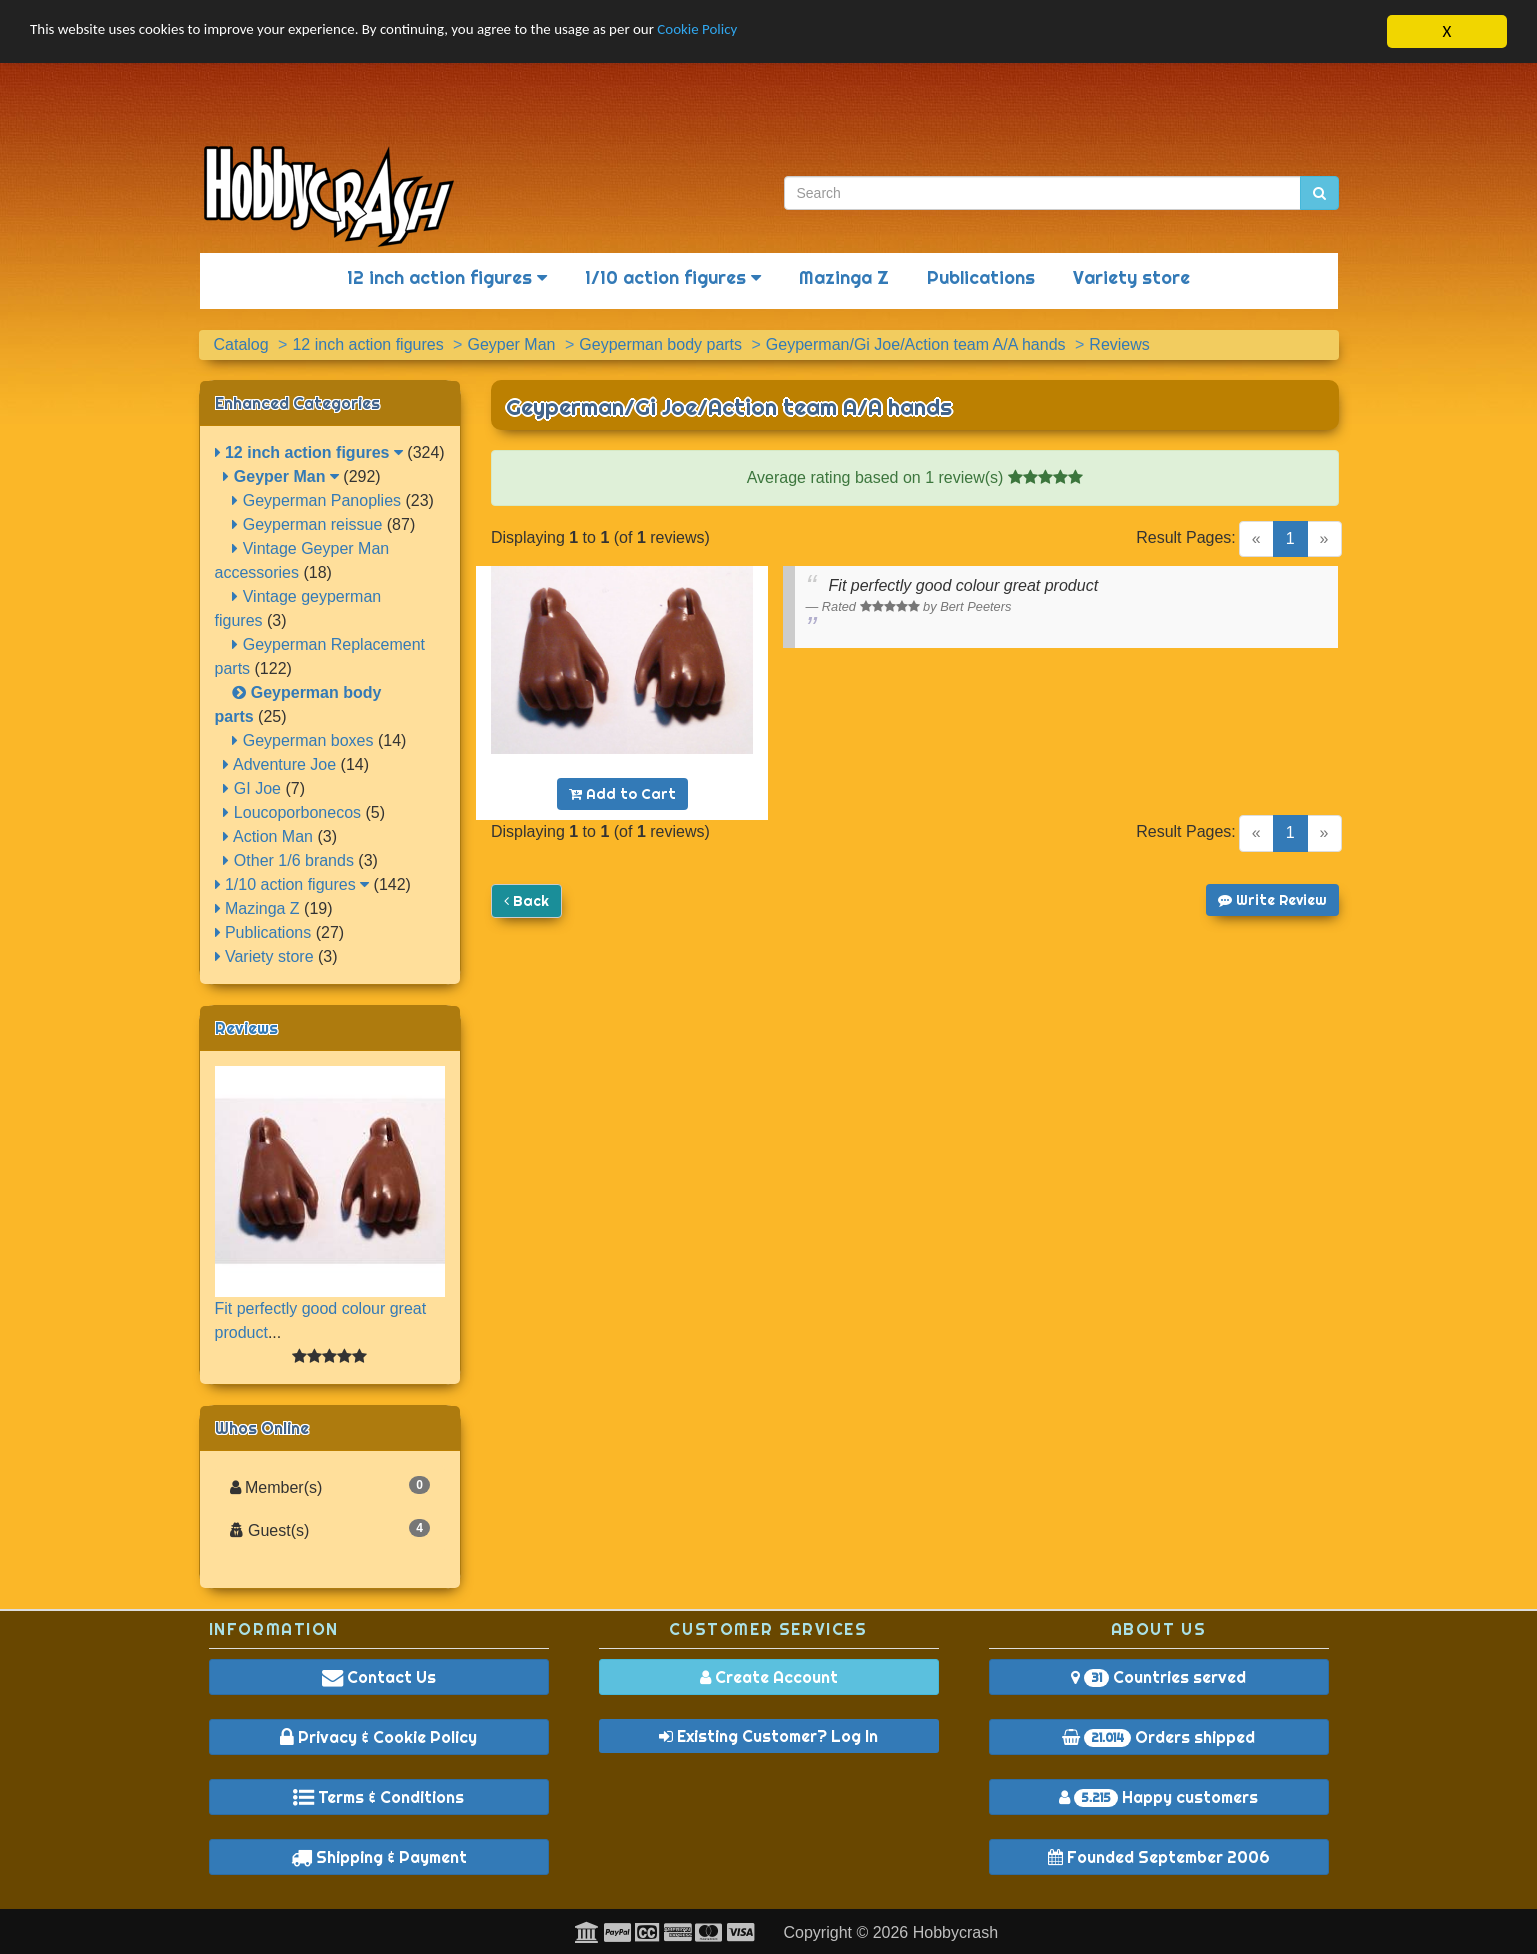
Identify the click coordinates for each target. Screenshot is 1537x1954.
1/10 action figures (673, 277)
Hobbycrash (955, 1932)
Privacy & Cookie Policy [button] (378, 1737)
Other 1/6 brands (288, 860)
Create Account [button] (769, 1677)
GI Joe (252, 788)
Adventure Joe (279, 764)
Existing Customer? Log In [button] (768, 1736)
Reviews (246, 1028)
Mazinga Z (844, 277)
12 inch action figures (447, 277)
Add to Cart (622, 794)
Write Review (1272, 900)
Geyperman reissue (307, 524)
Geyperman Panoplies (316, 500)
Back (526, 901)
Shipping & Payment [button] (379, 1857)
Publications (981, 277)
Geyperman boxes (302, 740)
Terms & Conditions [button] (378, 1797)
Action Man (268, 836)
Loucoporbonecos (292, 812)
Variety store (1131, 277)
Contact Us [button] (379, 1677)
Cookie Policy (789, 31)
